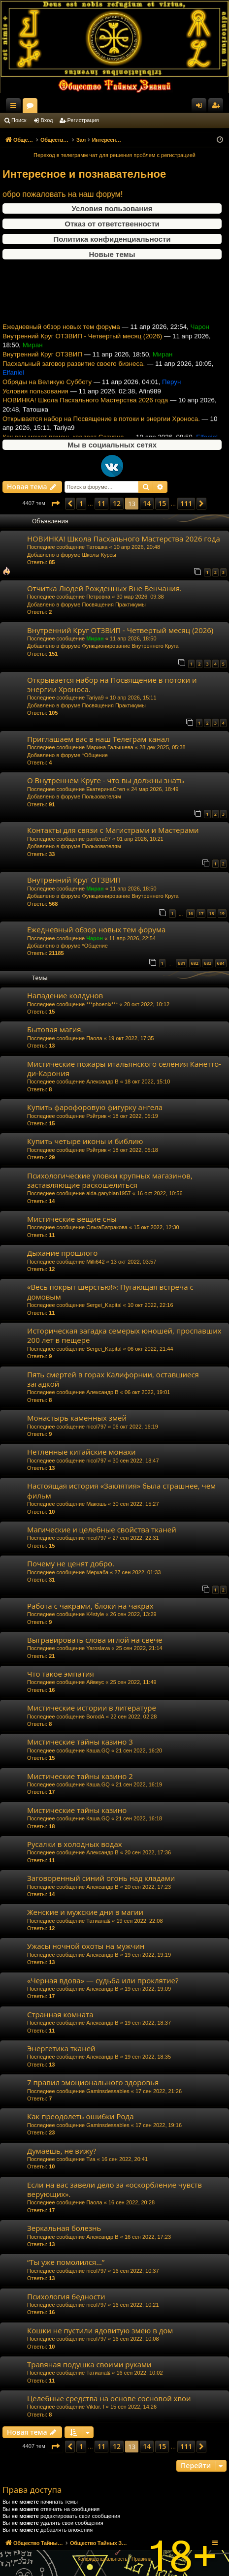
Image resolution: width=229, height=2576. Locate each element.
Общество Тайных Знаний (64, 105)
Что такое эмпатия (60, 1674)
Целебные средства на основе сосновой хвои (109, 2398)
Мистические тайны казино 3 (80, 1742)
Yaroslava (98, 1648)
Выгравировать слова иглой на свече (94, 1640)
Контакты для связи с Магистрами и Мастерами (113, 830)
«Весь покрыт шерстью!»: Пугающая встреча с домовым (110, 1291)
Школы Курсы (99, 555)
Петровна (98, 597)
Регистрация (83, 120)
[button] (55, 503)
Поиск (18, 120)
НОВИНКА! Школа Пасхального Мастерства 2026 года (85, 410)
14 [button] (147, 503)
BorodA (95, 1716)
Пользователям (101, 796)
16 (190, 913)
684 (221, 963)
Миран (94, 638)
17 (200, 913)
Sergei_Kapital (104, 1305)
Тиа (91, 2159)
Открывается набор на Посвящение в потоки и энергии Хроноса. (101, 428)
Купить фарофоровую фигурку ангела (95, 1107)
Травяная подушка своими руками (89, 2364)
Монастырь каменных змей (77, 1418)
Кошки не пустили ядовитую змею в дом (100, 2330)
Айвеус (95, 1682)
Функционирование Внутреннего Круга (130, 646)
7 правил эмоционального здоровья (93, 2082)
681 (181, 963)
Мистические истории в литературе (91, 1708)
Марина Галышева (109, 747)
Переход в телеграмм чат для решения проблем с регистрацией (114, 155)
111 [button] (186, 503)
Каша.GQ (98, 1750)
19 (222, 913)
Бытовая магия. (55, 1029)
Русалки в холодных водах (74, 1844)
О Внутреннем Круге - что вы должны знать (105, 780)
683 (207, 963)
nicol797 (96, 1427)
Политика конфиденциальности (111, 239)
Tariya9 (94, 697)
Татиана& (98, 1921)
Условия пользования (112, 208)
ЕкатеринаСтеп (105, 789)
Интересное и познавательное (84, 174)
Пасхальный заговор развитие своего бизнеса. (73, 373)
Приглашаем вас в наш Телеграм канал (98, 739)
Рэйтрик (96, 1116)
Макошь (96, 1504)
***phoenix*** (102, 1004)
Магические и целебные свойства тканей (101, 1529)
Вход (47, 120)
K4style (95, 1614)
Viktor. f (95, 2407)
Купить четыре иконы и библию (85, 1141)
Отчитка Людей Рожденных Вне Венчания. (104, 588)
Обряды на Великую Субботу (47, 392)
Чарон (94, 938)
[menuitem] (102, 2559)
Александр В (102, 1081)
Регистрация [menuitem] (217, 107)
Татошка (96, 547)
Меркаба (97, 1572)
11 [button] (101, 503)
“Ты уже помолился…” (65, 2262)
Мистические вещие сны (72, 1219)
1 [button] (81, 503)
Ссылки (15, 107)
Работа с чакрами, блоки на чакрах (90, 1606)
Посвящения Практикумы (114, 604)
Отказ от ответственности (112, 224)
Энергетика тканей (61, 2048)
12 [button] (117, 503)
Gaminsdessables (107, 2091)
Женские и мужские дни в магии (85, 1912)
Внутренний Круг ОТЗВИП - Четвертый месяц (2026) (82, 346)
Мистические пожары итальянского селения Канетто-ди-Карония (124, 1068)
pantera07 (98, 839)
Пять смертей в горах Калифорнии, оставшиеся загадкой (113, 1379)
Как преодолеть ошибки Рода (80, 2116)
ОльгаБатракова (107, 1227)
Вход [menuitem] (201, 107)
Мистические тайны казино (77, 1810)
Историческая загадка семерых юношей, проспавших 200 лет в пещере (124, 1335)
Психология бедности (66, 2296)
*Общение (95, 755)
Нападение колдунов (65, 995)
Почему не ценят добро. (70, 1563)
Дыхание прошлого (62, 1253)
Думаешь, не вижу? (61, 2151)
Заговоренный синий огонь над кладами (101, 1878)
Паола (94, 1038)
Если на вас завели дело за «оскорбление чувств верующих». (114, 2189)
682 (194, 963)
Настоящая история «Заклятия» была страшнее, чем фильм (121, 1490)
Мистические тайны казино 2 (80, 1776)
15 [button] (162, 503)
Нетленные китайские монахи (81, 1452)
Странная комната (60, 2014)
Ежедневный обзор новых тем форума (61, 337)
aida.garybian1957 (108, 1193)
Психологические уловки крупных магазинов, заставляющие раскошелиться (110, 1180)
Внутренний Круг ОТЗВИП (42, 364)
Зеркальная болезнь (64, 2228)
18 (211, 913)
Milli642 (95, 1262)
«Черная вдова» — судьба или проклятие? (102, 1980)
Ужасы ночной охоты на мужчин (86, 1946)
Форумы (117, 107)
